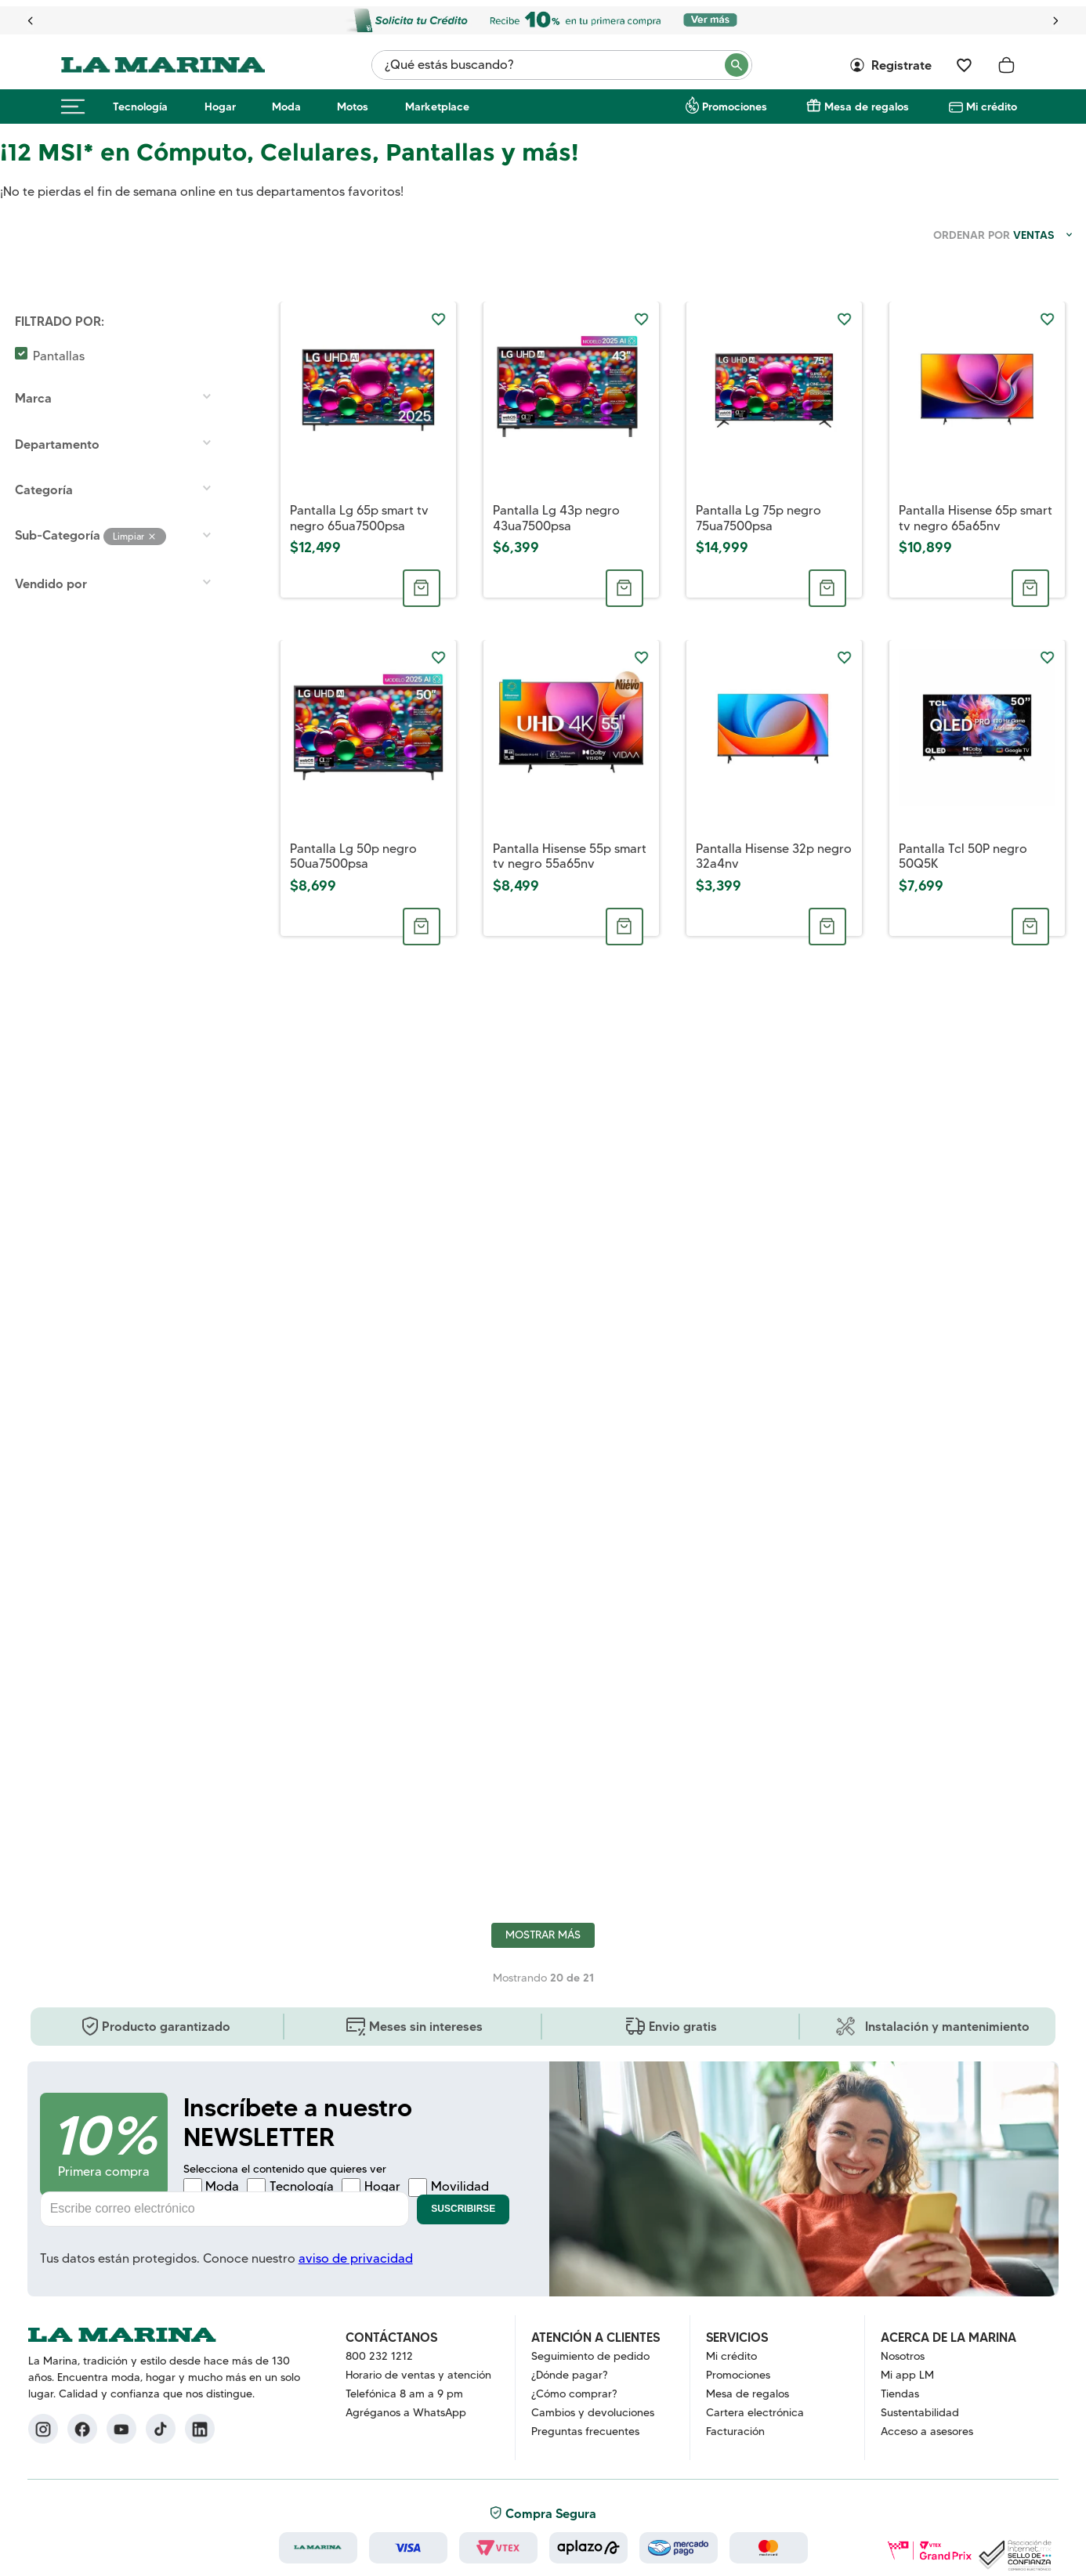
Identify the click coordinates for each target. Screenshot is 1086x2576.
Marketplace (437, 106)
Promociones (734, 106)
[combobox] (561, 65)
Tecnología (140, 106)
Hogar (220, 106)
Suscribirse (463, 2208)
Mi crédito (991, 106)
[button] (120, 321)
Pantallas (59, 356)
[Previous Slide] (30, 20)
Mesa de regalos (866, 106)
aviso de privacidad (356, 2258)
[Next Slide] (1055, 20)
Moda (286, 106)
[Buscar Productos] (737, 65)
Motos (352, 106)
